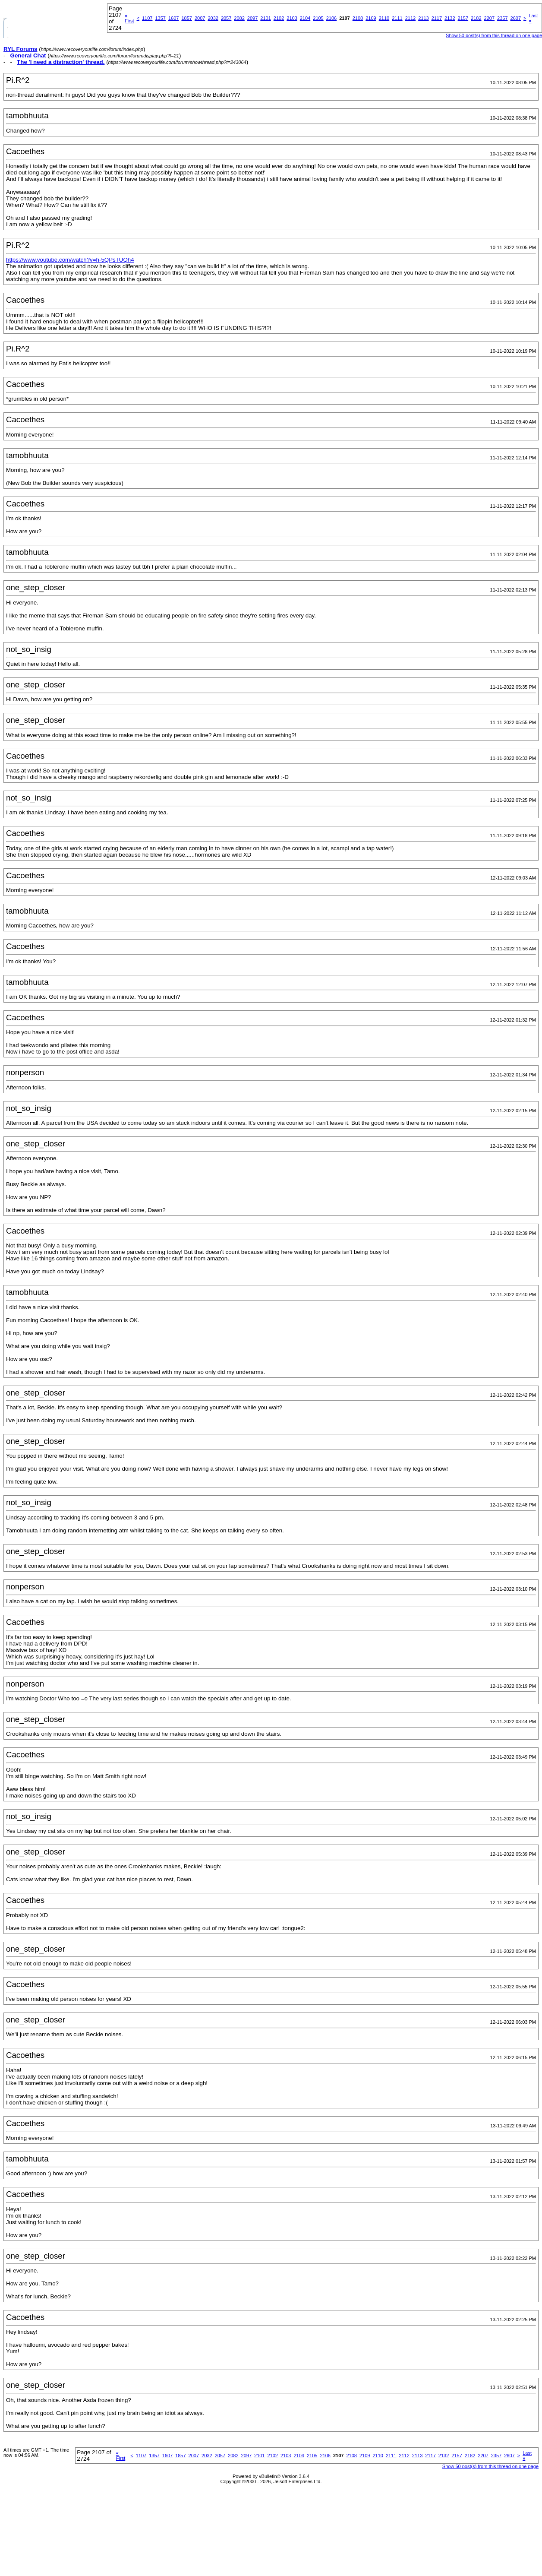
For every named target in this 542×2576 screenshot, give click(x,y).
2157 (463, 18)
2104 (305, 18)
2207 (489, 18)
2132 (449, 18)
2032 (213, 18)
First (129, 18)
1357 (160, 18)
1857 (186, 18)
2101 (265, 18)
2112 (410, 18)
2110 (384, 18)
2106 (331, 18)
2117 (437, 18)
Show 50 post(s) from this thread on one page (490, 2466)
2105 (318, 18)
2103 (292, 18)
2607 (515, 18)
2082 (239, 18)
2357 (502, 18)
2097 (252, 18)
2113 (423, 18)
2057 (226, 18)
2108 (358, 18)
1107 (147, 18)
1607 (173, 18)
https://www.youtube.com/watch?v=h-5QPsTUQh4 (70, 259)
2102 (279, 18)
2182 (476, 18)
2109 (371, 18)
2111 (397, 18)
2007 (200, 18)
